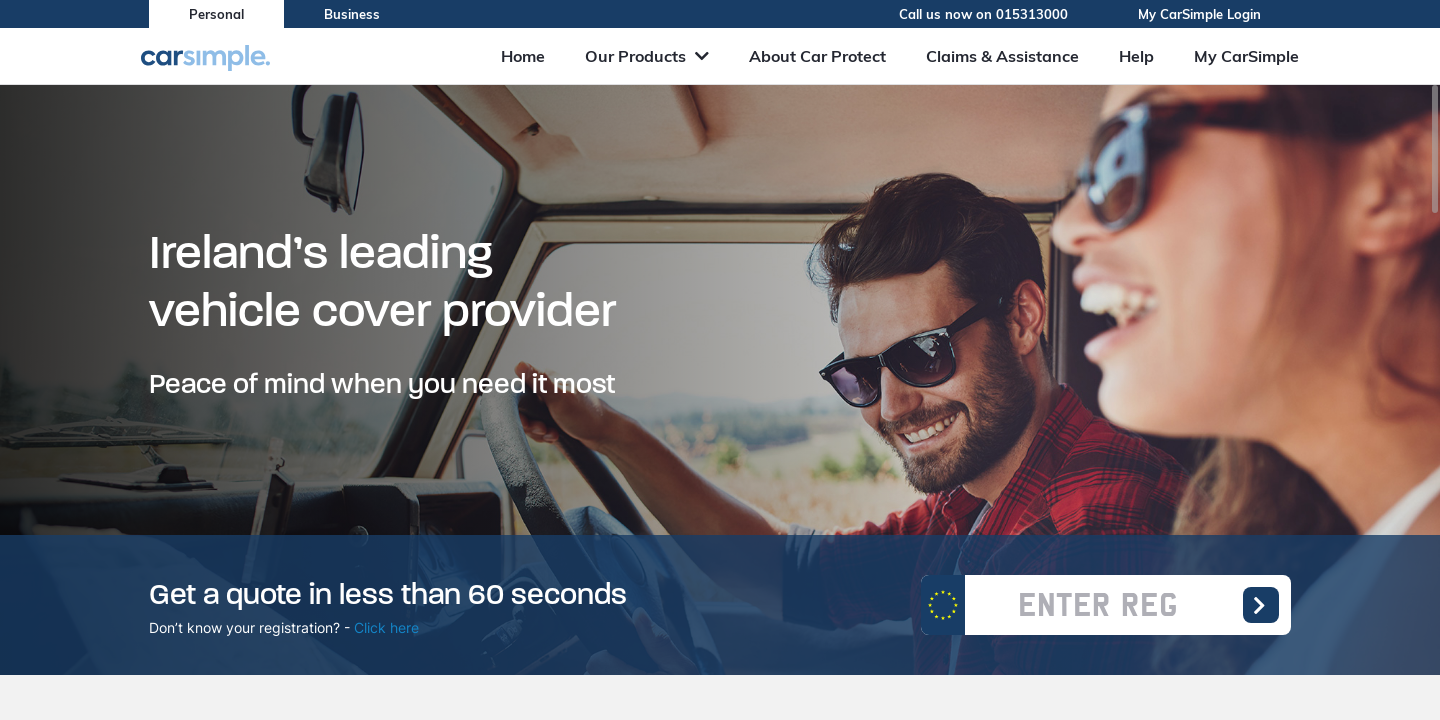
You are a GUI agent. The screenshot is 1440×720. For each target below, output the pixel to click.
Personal (216, 14)
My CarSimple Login (1214, 14)
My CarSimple (1246, 56)
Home (523, 56)
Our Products (647, 56)
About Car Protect (817, 56)
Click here (386, 627)
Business (352, 14)
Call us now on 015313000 (998, 14)
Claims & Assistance (1002, 56)
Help (1136, 56)
